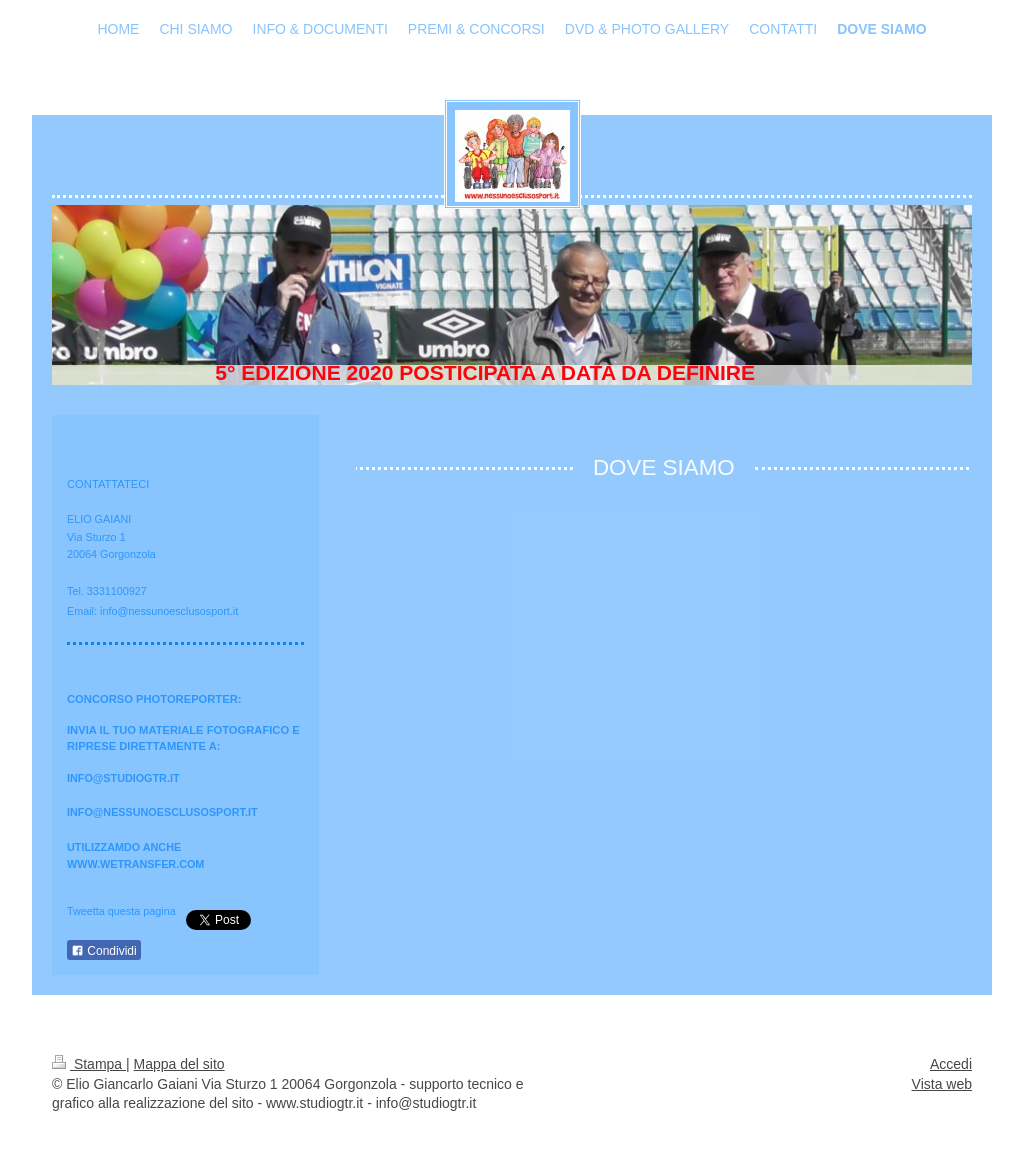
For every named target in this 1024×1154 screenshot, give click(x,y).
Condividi (104, 951)
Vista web (942, 1084)
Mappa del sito (179, 1064)
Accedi (951, 1064)
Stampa (89, 1064)
